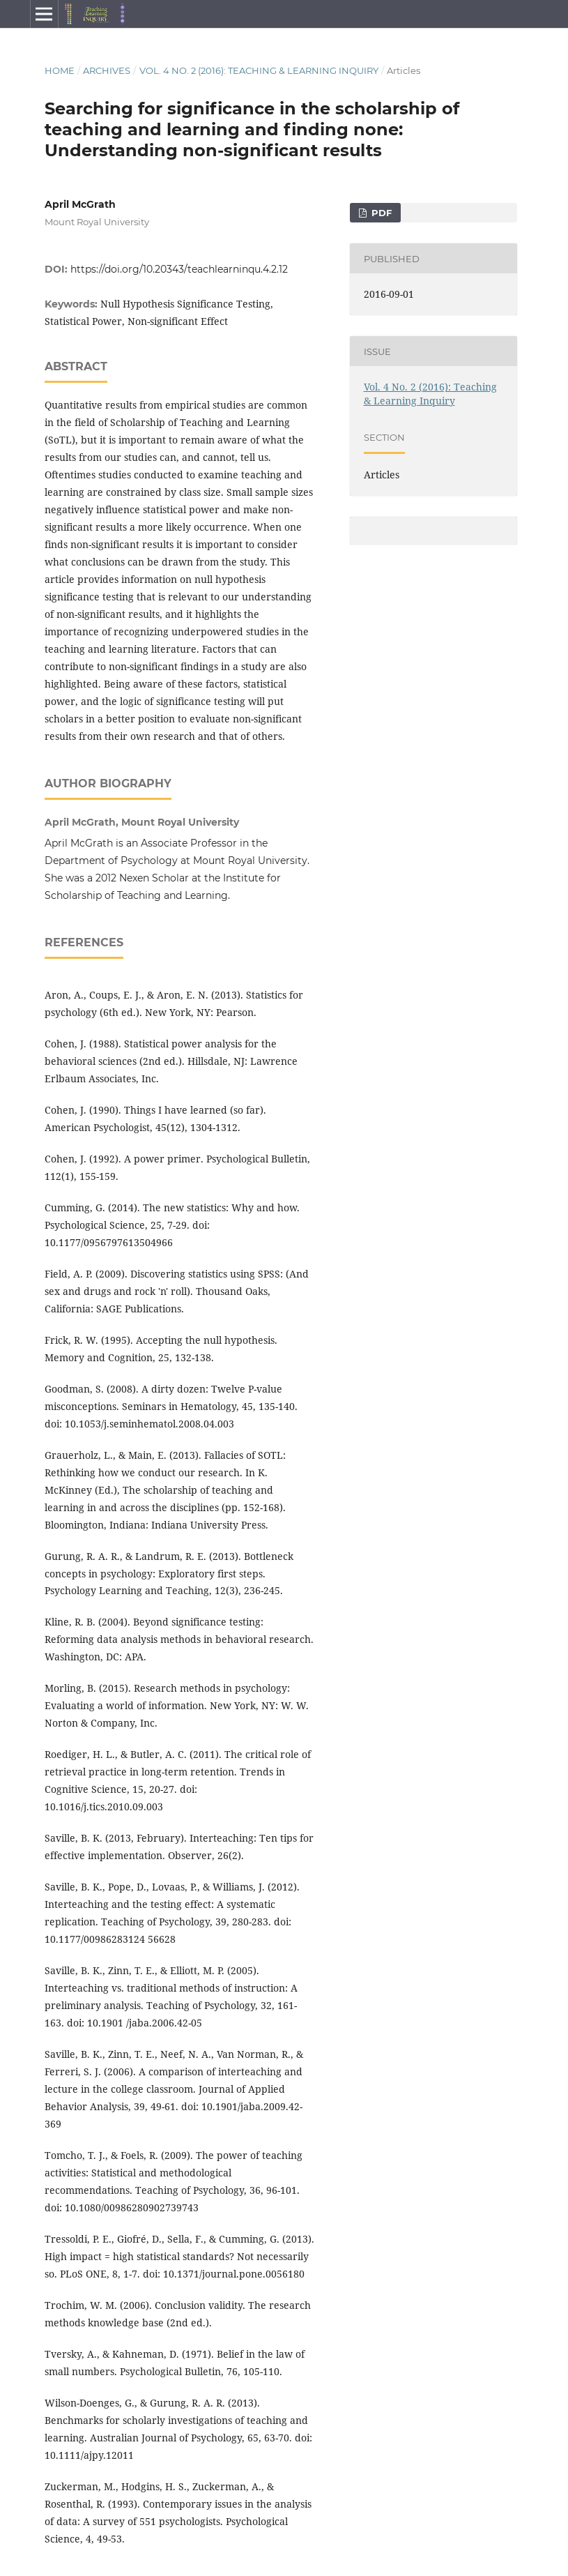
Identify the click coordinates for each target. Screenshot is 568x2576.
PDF (380, 212)
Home (60, 70)
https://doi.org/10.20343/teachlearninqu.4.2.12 (179, 269)
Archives (106, 70)
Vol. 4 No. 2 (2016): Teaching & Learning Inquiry (258, 70)
